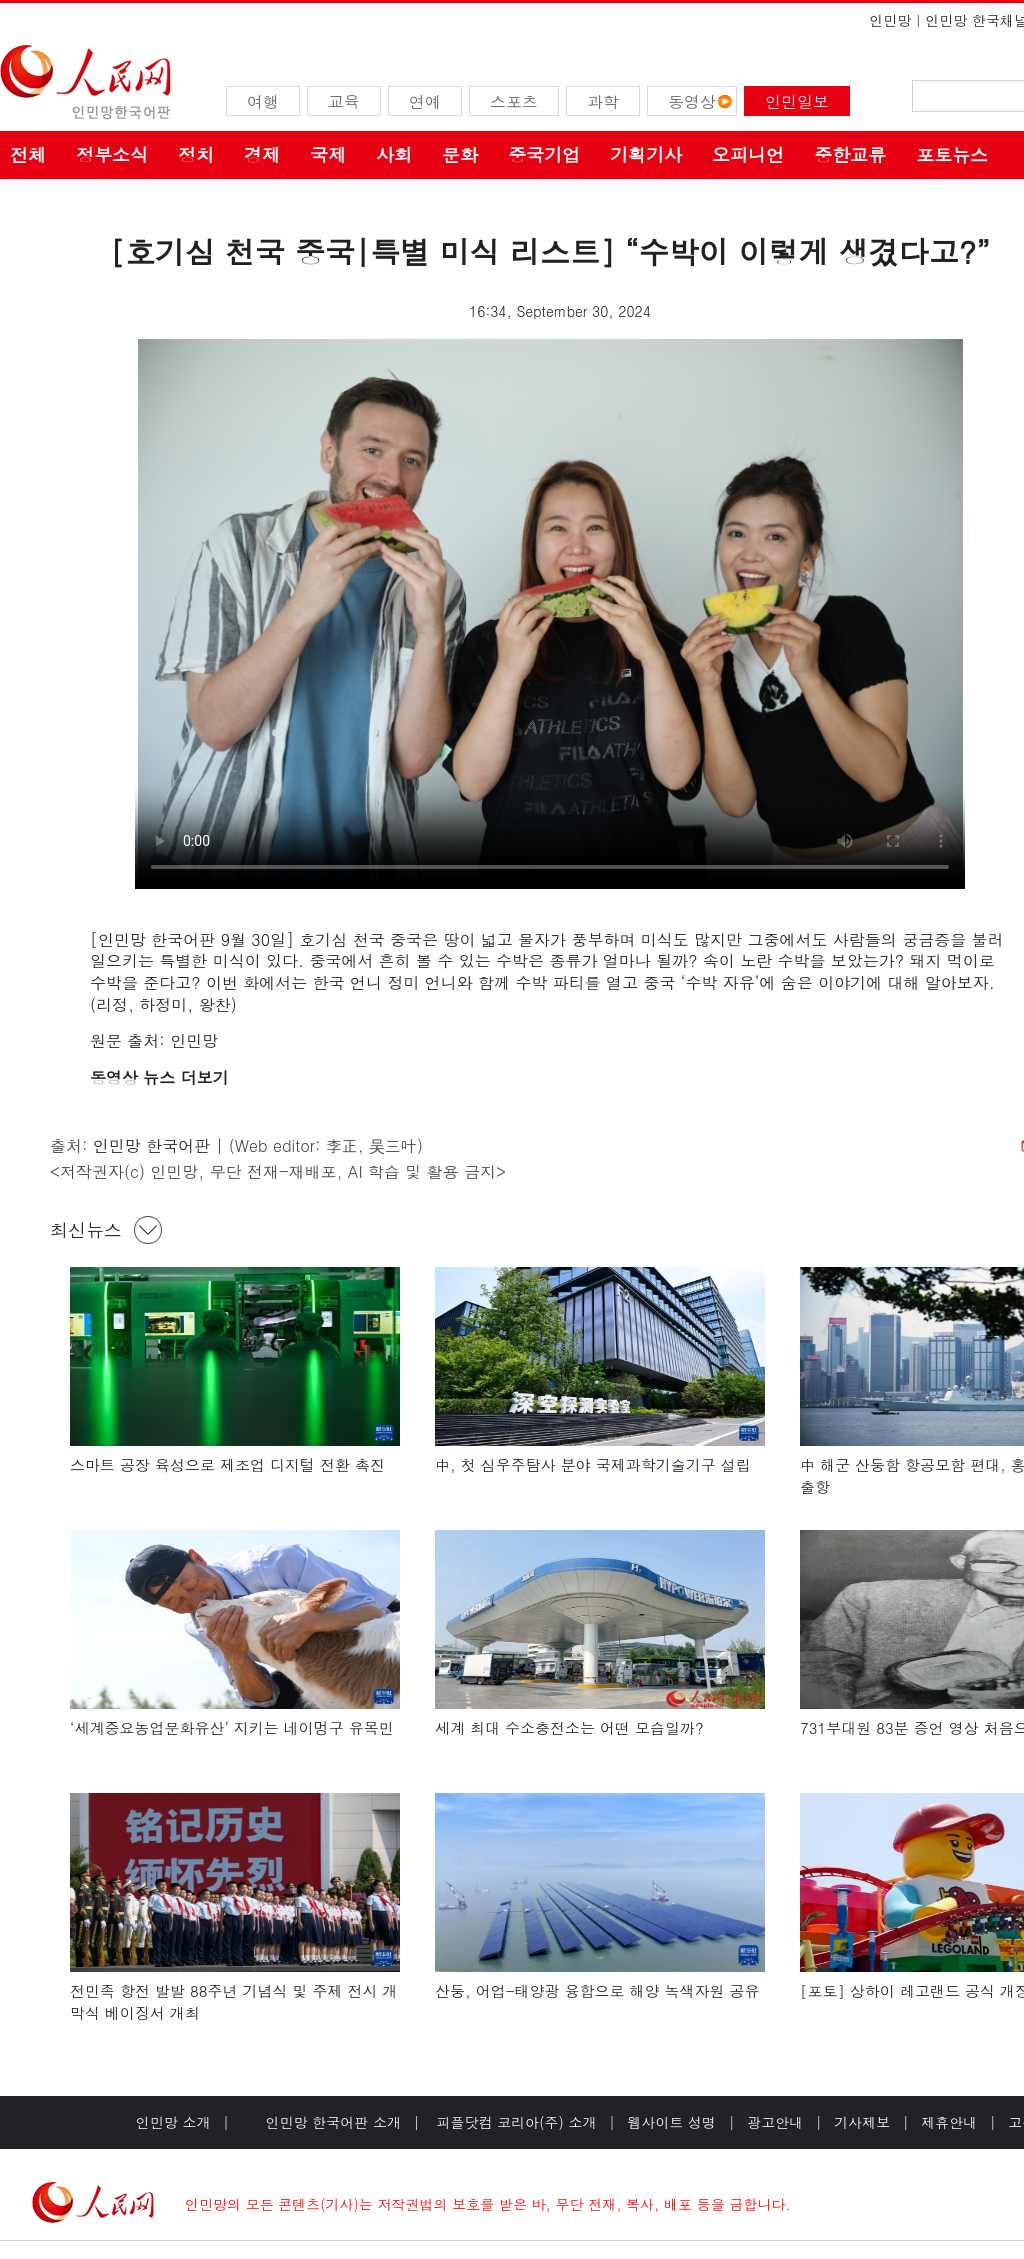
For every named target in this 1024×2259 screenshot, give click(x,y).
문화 (460, 154)
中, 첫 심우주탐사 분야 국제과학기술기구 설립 (593, 1464)
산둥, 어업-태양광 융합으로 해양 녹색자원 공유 (597, 1990)
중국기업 (544, 154)
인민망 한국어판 (151, 1145)
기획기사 (646, 154)
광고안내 (775, 2122)
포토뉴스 (952, 154)
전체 (28, 154)
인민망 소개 (173, 2122)
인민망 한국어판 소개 (333, 2122)
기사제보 (862, 2122)
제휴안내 (949, 2122)
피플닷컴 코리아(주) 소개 (514, 2122)
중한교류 (850, 154)
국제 (328, 154)
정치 (196, 154)
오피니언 (748, 154)
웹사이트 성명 (671, 2122)
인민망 (890, 20)
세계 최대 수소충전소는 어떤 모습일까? (569, 1727)
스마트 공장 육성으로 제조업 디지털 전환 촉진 (227, 1464)
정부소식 (112, 154)
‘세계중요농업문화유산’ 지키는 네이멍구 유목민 (232, 1727)
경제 (262, 154)
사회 (394, 154)
